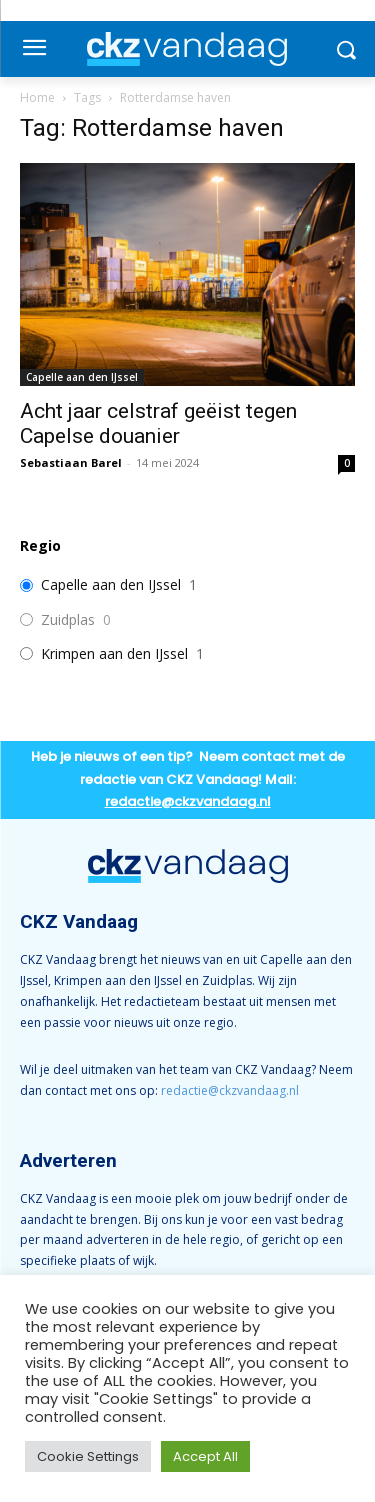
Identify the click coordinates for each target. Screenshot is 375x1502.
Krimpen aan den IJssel (114, 654)
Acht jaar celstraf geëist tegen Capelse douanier (158, 423)
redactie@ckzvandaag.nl (230, 1090)
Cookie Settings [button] (88, 1456)
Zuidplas (68, 620)
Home (37, 97)
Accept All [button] (205, 1456)
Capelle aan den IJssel (82, 377)
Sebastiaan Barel (71, 462)
